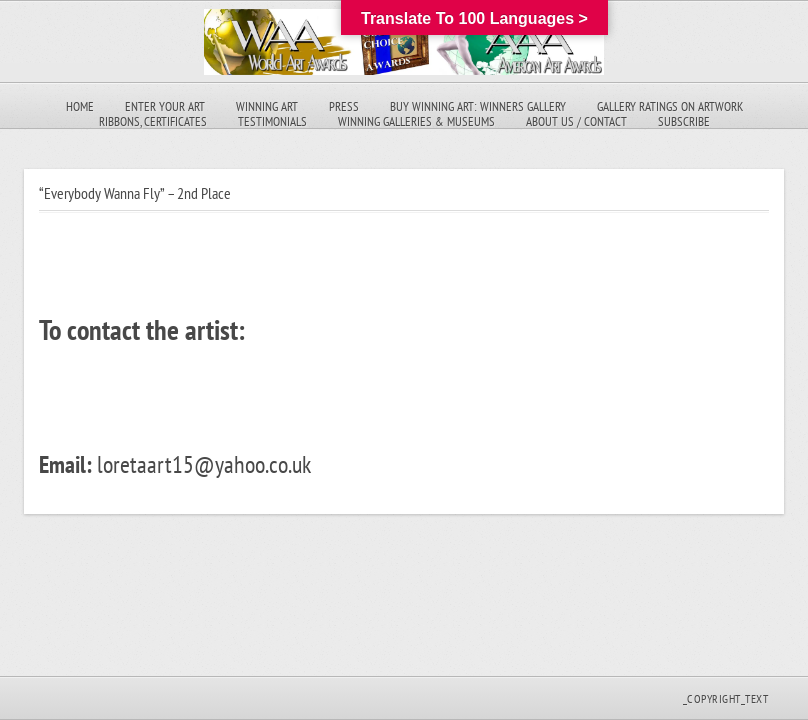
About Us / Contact (576, 121)
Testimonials (272, 121)
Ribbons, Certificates (153, 121)
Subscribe (684, 121)
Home (80, 106)
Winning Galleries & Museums (416, 121)
